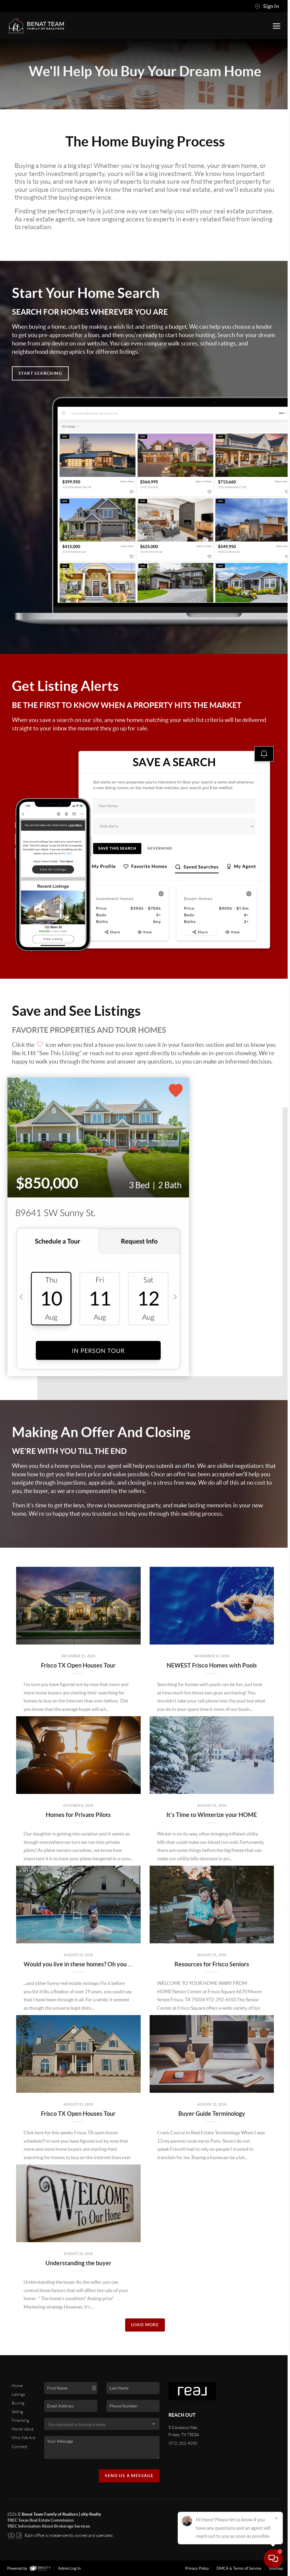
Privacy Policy (197, 2568)
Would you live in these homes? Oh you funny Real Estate (99, 1964)
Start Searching (40, 373)
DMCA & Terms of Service (239, 2568)
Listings (18, 2394)
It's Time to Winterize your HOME (211, 1814)
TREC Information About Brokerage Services (48, 2526)
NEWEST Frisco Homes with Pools (212, 1665)
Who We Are (23, 2437)
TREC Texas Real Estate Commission (40, 2520)
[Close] (276, 2518)
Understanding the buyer (78, 2263)
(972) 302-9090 (182, 2443)
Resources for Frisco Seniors (211, 1964)
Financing (20, 2420)
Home (17, 2385)
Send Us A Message (129, 2475)
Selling (17, 2411)
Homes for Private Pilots (78, 1814)
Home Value (22, 2429)
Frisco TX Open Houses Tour (78, 1665)
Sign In (267, 6)
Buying (18, 2403)
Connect (19, 2446)
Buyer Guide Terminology (211, 2113)
